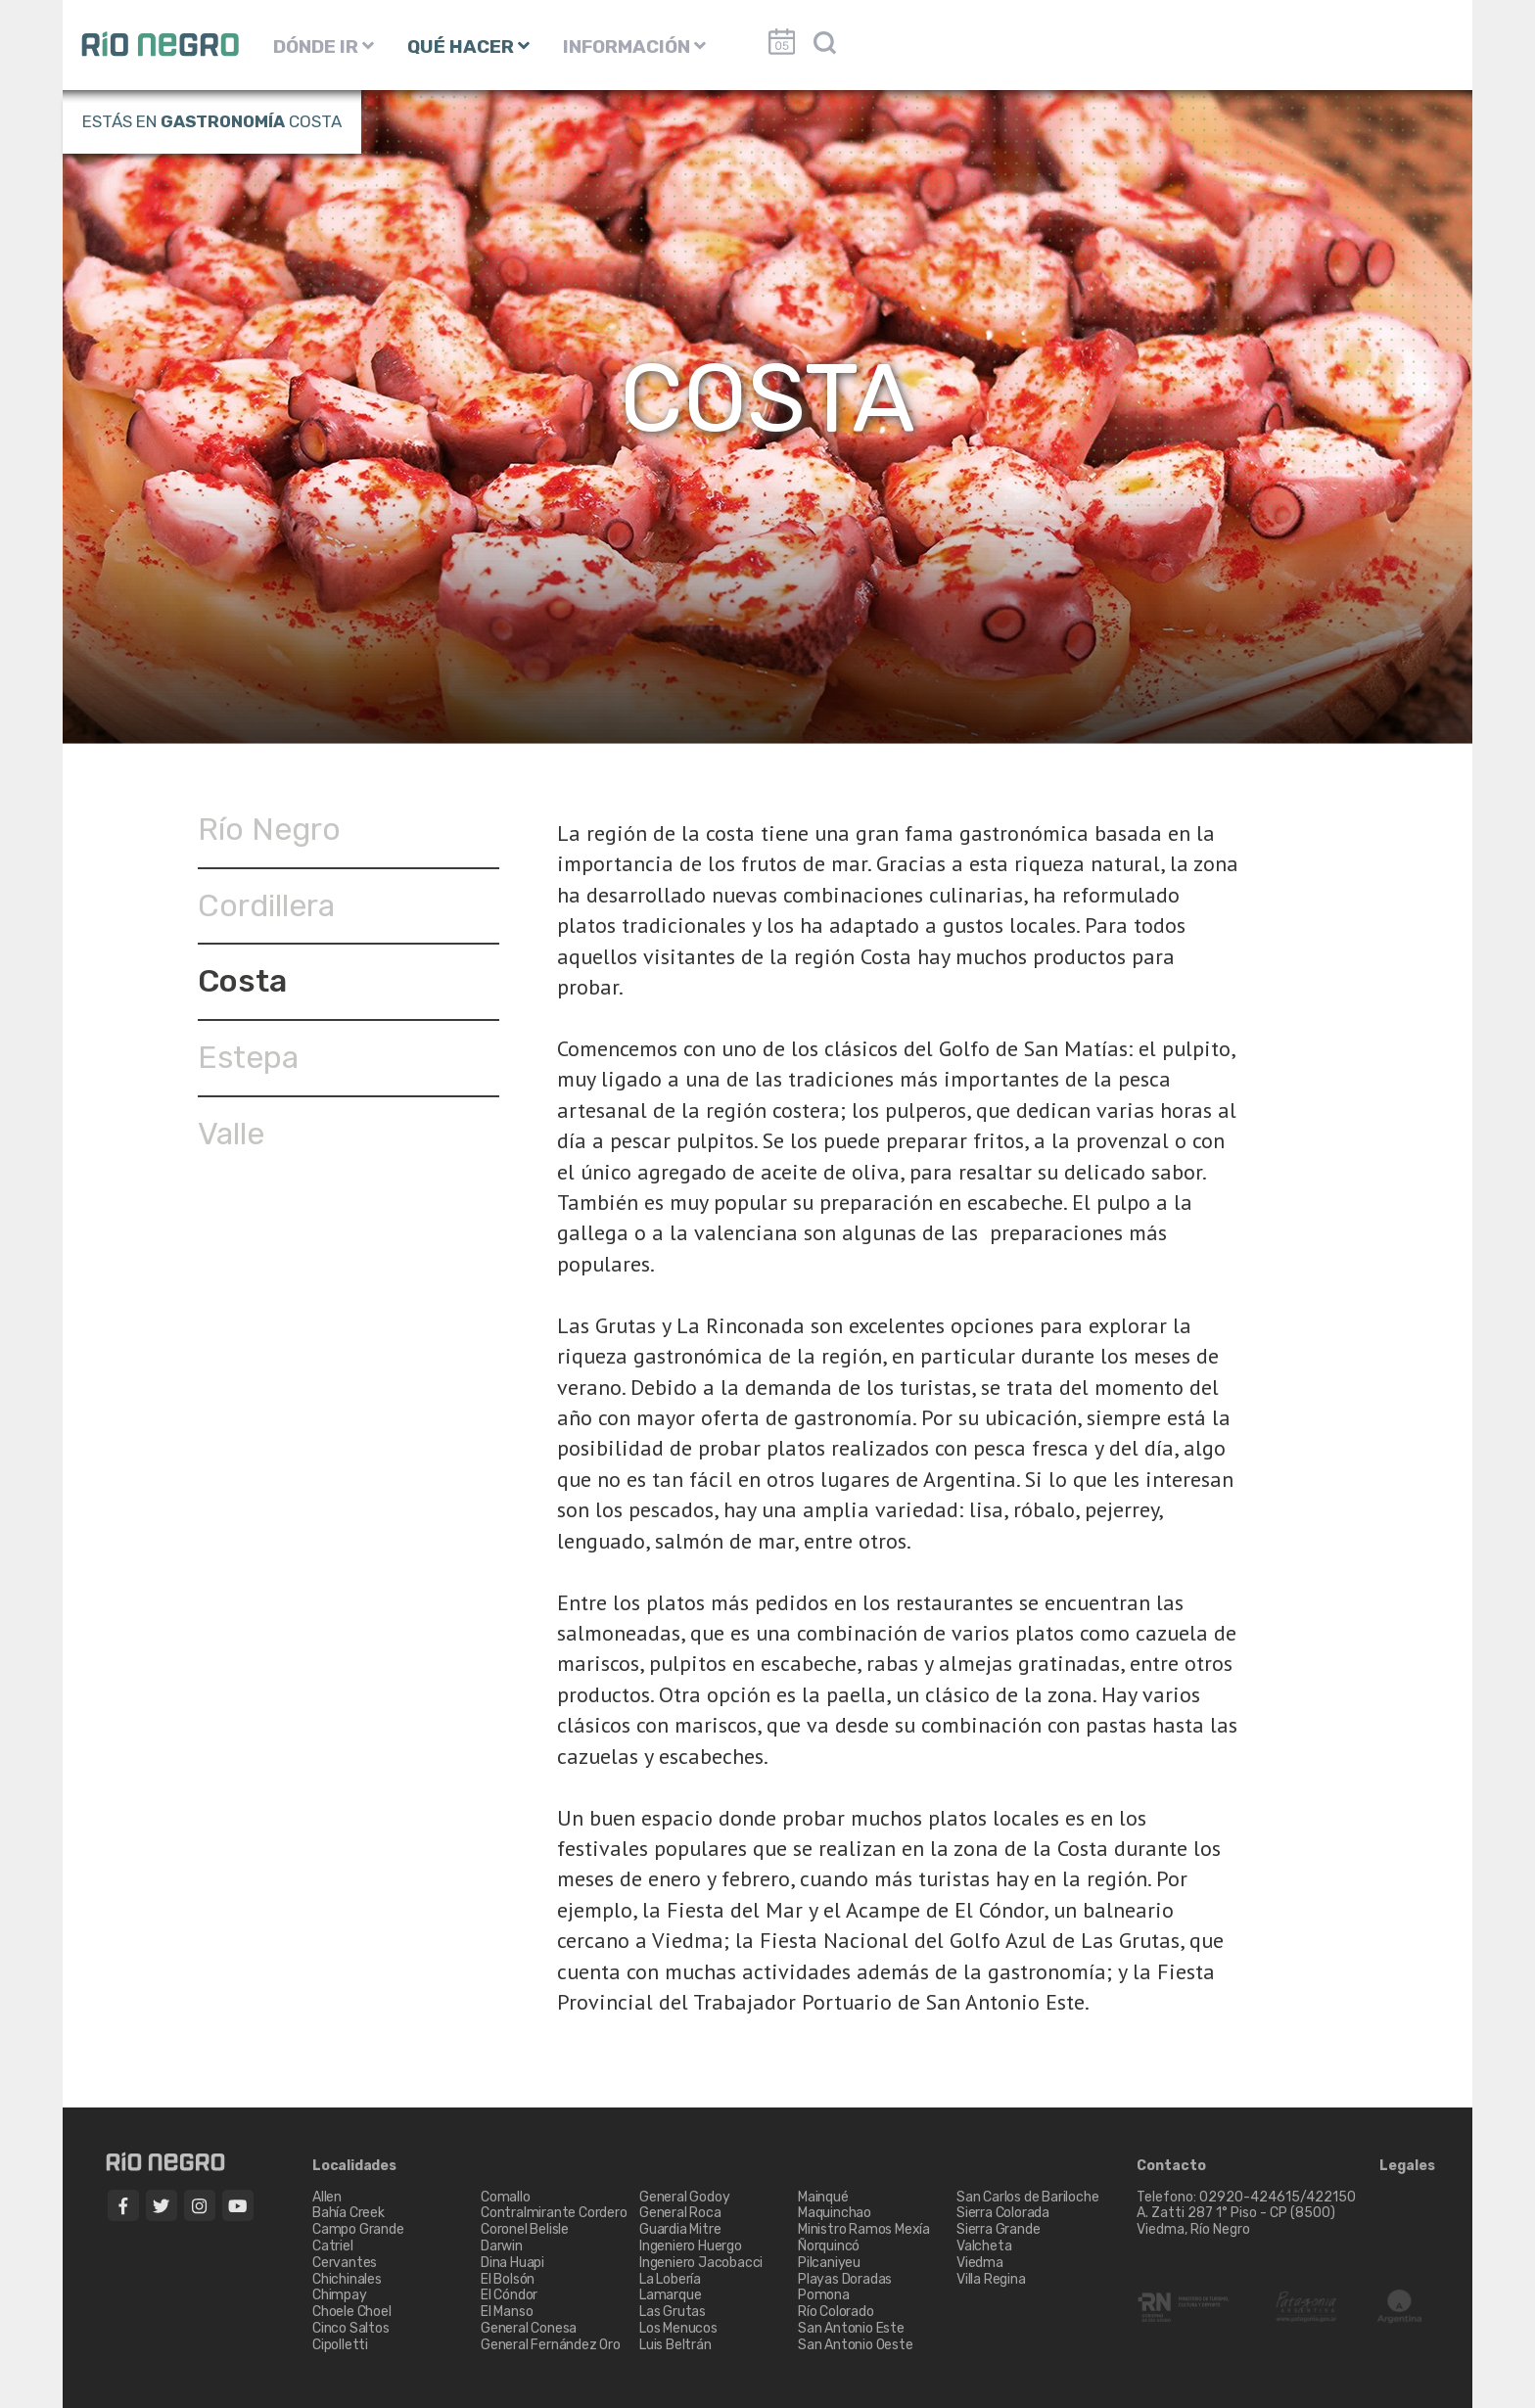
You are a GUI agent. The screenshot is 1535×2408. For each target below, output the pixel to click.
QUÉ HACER (468, 46)
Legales (1407, 2166)
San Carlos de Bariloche (1027, 2197)
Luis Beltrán (675, 2345)
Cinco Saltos (351, 2328)
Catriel (332, 2246)
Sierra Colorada (1002, 2212)
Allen (327, 2197)
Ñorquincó (829, 2246)
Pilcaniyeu (829, 2262)
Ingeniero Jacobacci (701, 2262)
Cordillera (266, 905)
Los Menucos (678, 2328)
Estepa (248, 1057)
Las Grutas (672, 2311)
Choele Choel (352, 2311)
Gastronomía (223, 121)
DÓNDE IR (323, 46)
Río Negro (269, 829)
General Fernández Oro (551, 2345)
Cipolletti (340, 2345)
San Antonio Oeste (855, 2345)
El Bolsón (508, 2279)
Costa (242, 980)
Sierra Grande (998, 2229)
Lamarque (670, 2295)
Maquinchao (834, 2212)
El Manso (507, 2311)
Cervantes (344, 2262)
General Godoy (684, 2197)
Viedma (979, 2262)
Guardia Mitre (680, 2229)
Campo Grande (358, 2229)
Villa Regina (991, 2279)
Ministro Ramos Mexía (864, 2229)
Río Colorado (836, 2311)
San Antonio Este (851, 2328)
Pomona (824, 2295)
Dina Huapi (512, 2262)
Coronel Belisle (525, 2229)
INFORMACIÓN (634, 46)
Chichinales (347, 2279)
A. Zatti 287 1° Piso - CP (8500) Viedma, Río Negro (1237, 2221)
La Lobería (670, 2279)
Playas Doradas (845, 2279)
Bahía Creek (348, 2212)
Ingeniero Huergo (690, 2246)
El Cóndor (509, 2295)
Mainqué (823, 2197)
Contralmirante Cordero (554, 2212)
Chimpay (339, 2295)
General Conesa (529, 2328)
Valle (231, 1133)
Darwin (502, 2246)
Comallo (506, 2197)
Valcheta (983, 2246)
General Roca (680, 2212)
